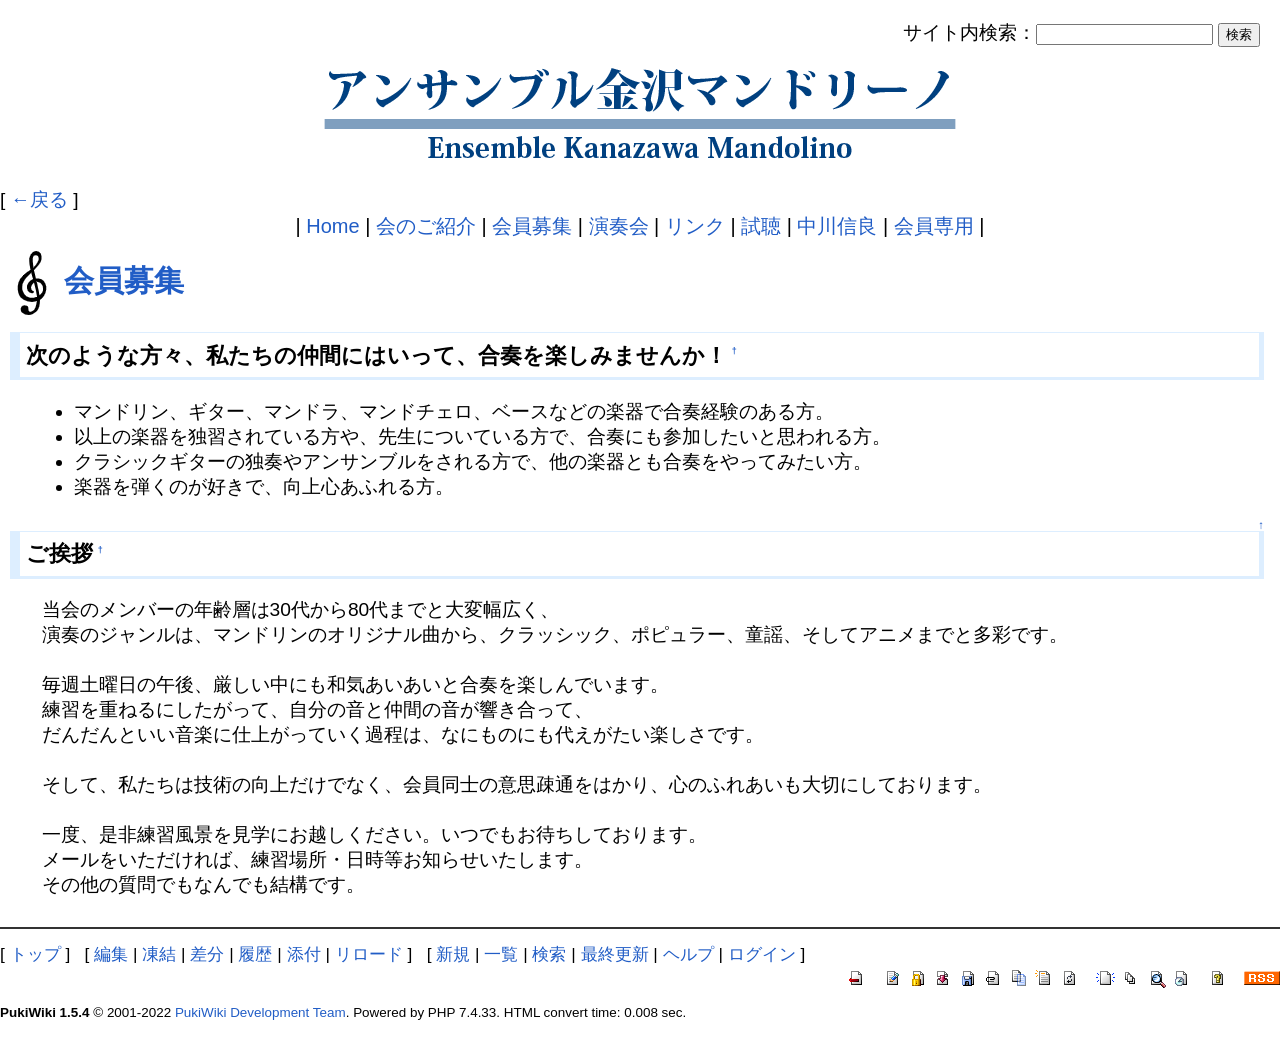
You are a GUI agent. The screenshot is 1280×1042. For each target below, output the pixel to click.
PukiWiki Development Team (260, 1012)
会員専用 (934, 226)
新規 (453, 954)
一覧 (501, 954)
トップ (35, 954)
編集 (111, 954)
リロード (369, 954)
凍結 (159, 954)
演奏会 (619, 226)
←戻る (39, 199)
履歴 (255, 954)
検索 (549, 954)
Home (332, 226)
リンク (695, 226)
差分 (207, 954)
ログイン (762, 954)
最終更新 (615, 954)
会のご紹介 (426, 226)
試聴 (761, 226)
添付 (304, 954)
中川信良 (837, 226)
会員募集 (532, 226)
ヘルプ (688, 954)
